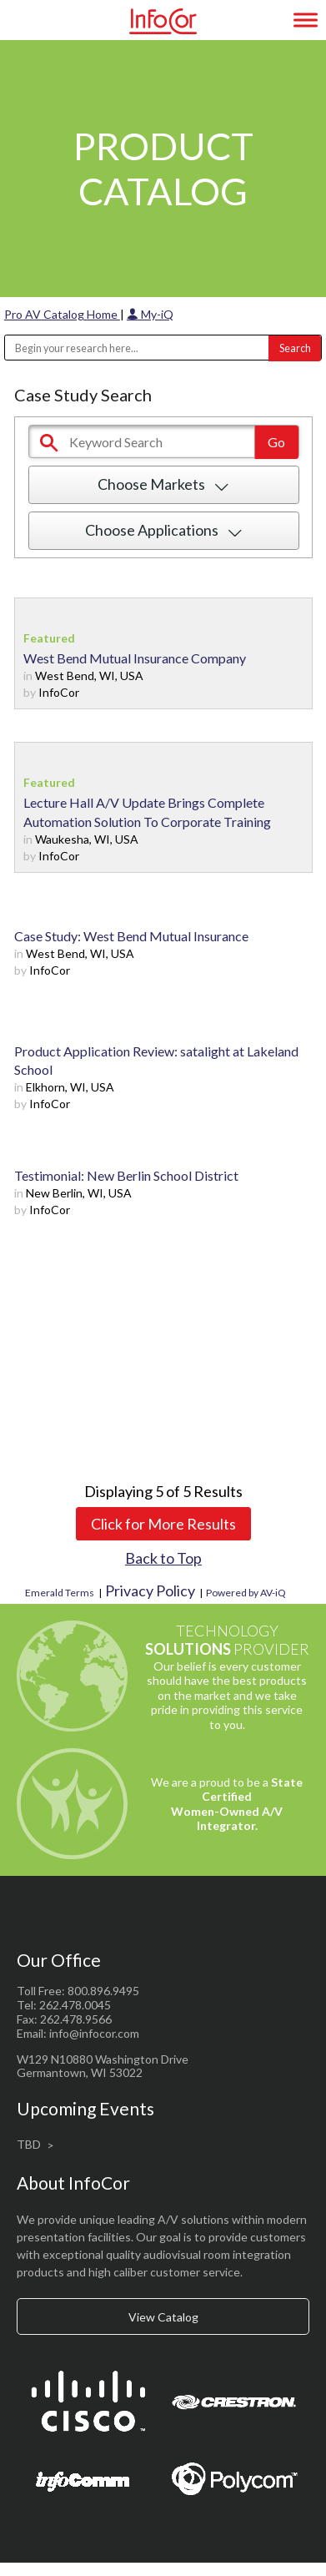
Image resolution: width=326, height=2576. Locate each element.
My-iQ (150, 314)
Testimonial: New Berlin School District (126, 1175)
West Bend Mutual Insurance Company (134, 658)
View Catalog (163, 2317)
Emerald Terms (59, 1592)
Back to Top (163, 1558)
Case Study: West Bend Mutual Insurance (131, 936)
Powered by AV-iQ (246, 1592)
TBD (29, 2144)
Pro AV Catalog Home (62, 314)
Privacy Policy (150, 1590)
